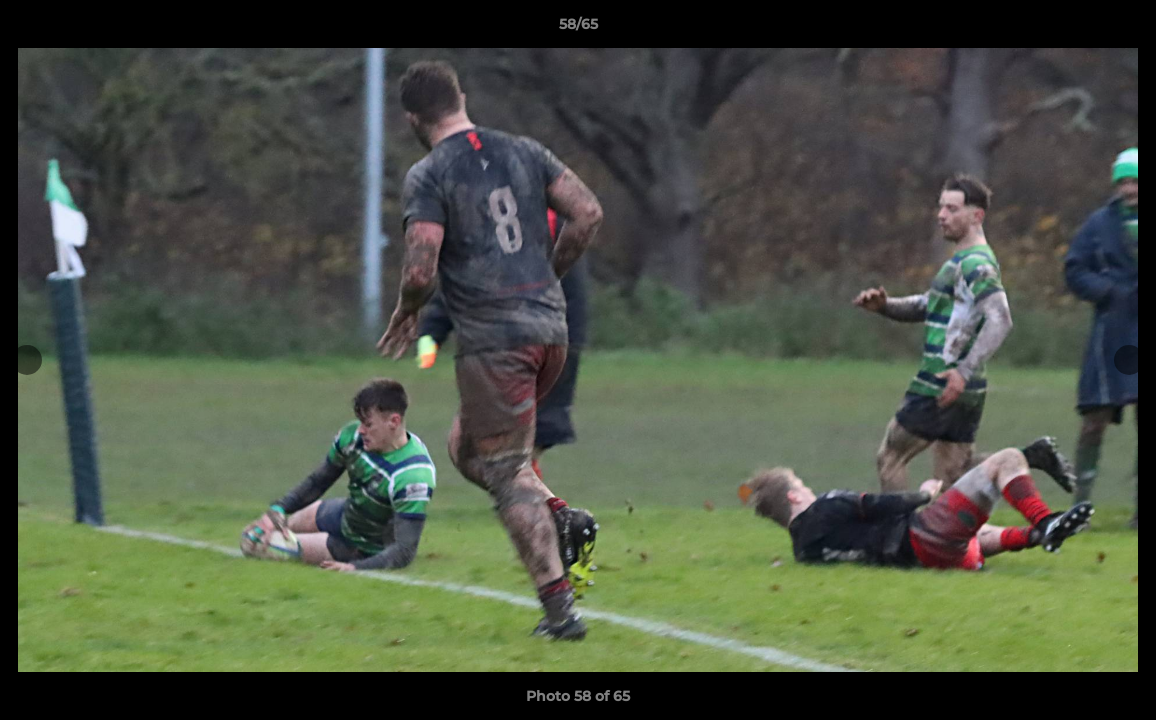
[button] (1120, 29)
